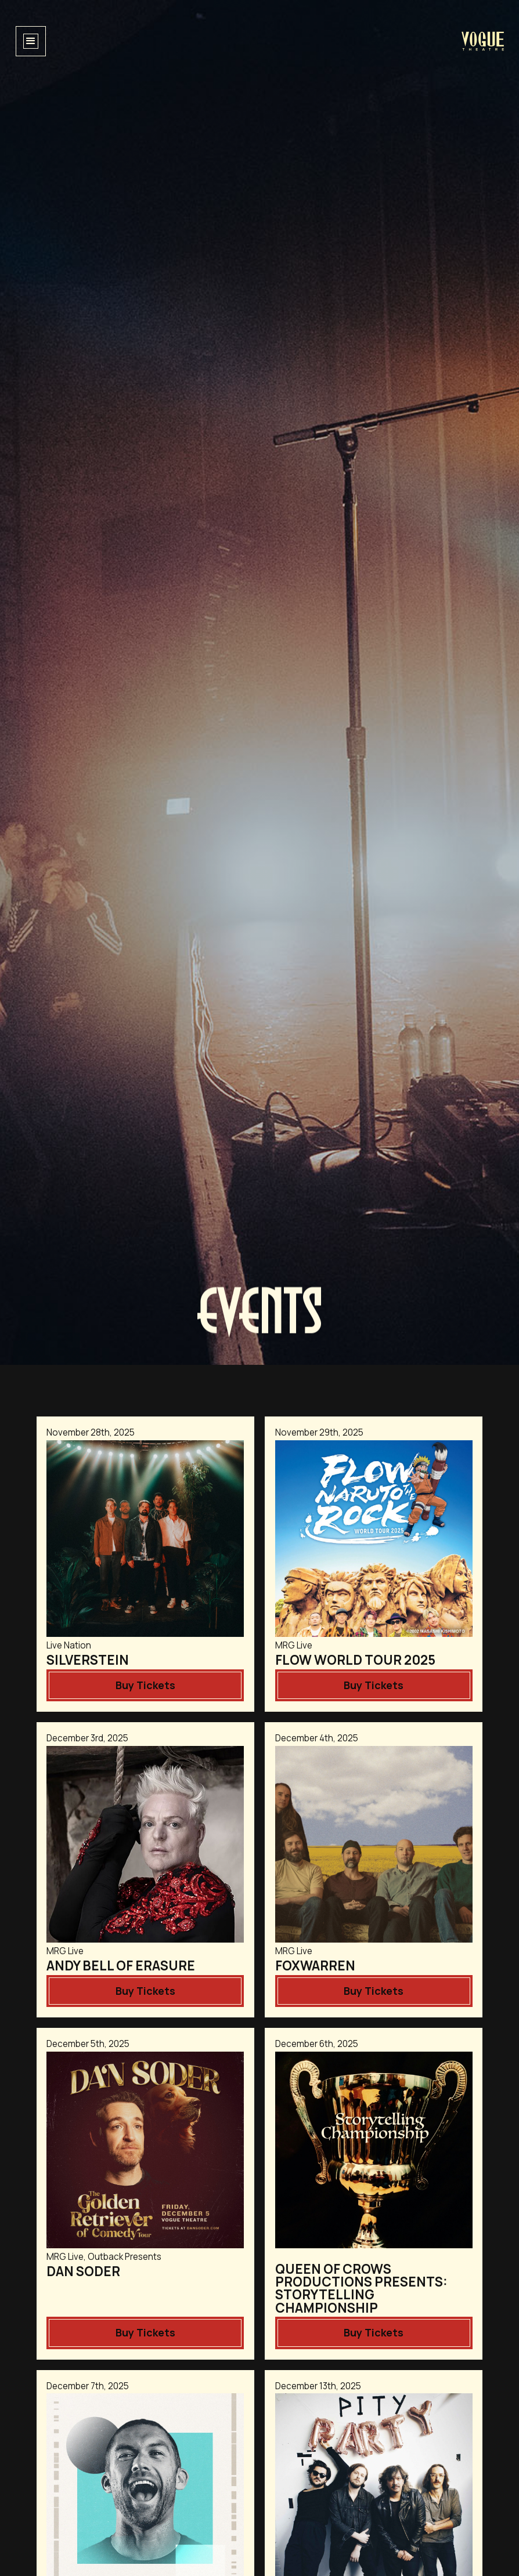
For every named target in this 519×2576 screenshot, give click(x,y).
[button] (31, 41)
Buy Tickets (145, 1685)
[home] (483, 40)
